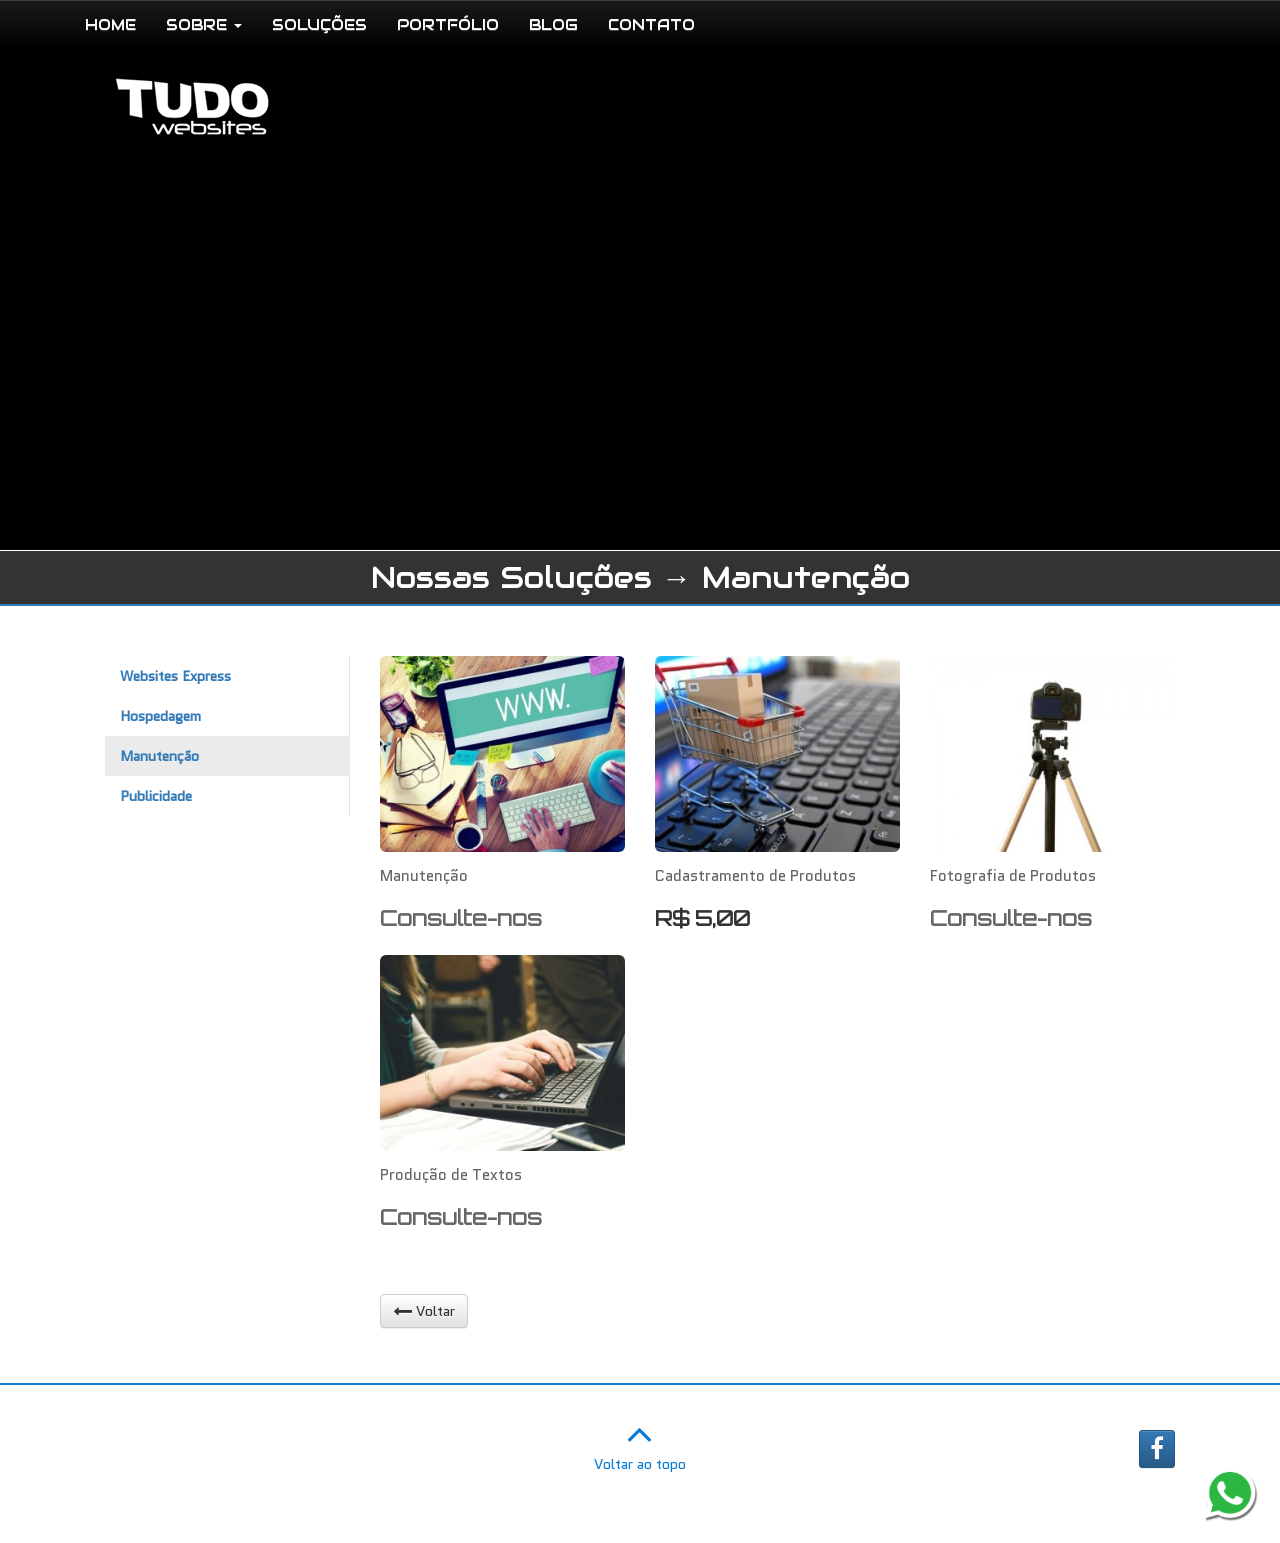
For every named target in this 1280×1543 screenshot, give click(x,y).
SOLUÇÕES (319, 24)
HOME (110, 24)
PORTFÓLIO (448, 24)
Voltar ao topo (640, 1443)
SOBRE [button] (204, 24)
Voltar (424, 1311)
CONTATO (651, 24)
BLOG (553, 24)
